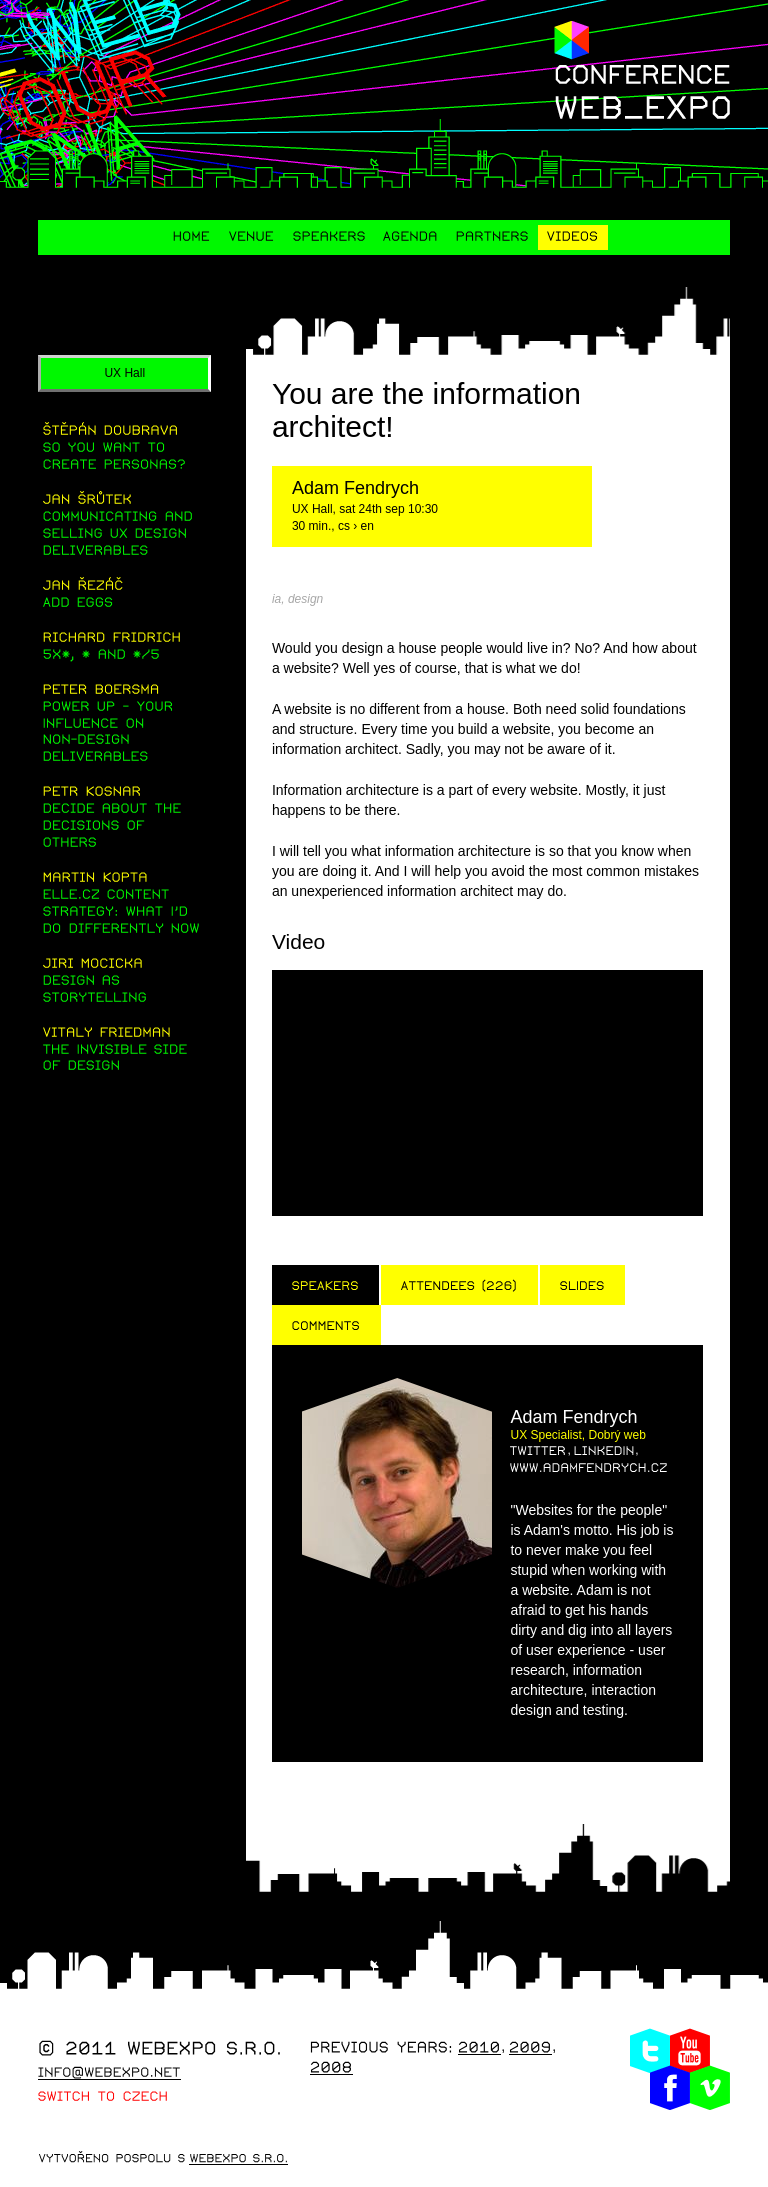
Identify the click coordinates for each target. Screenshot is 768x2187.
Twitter (650, 2050)
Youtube (690, 2050)
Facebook (670, 2087)
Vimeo (710, 2087)
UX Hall (124, 373)
